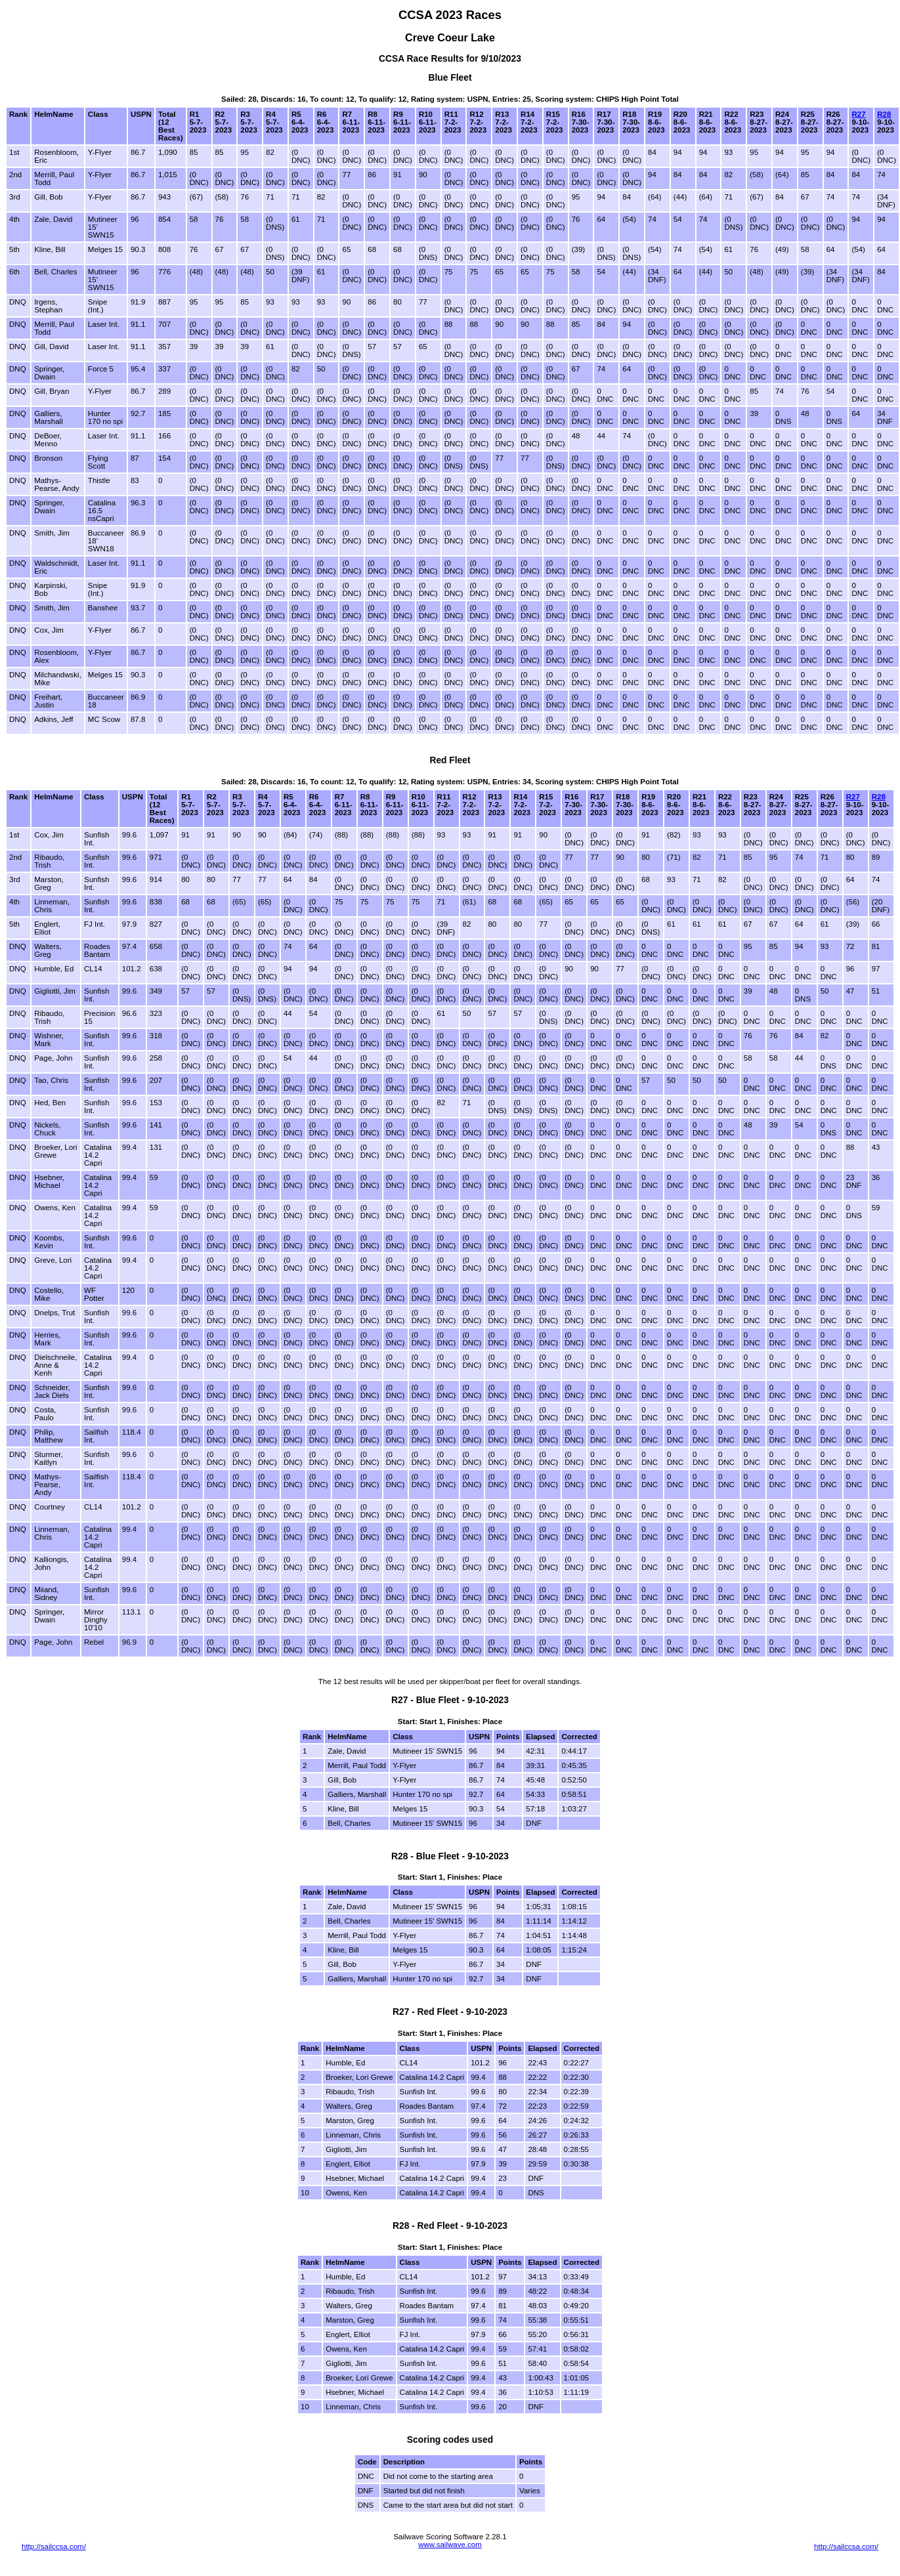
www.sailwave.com (450, 2544)
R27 (858, 114)
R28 (884, 114)
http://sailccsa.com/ (54, 2546)
